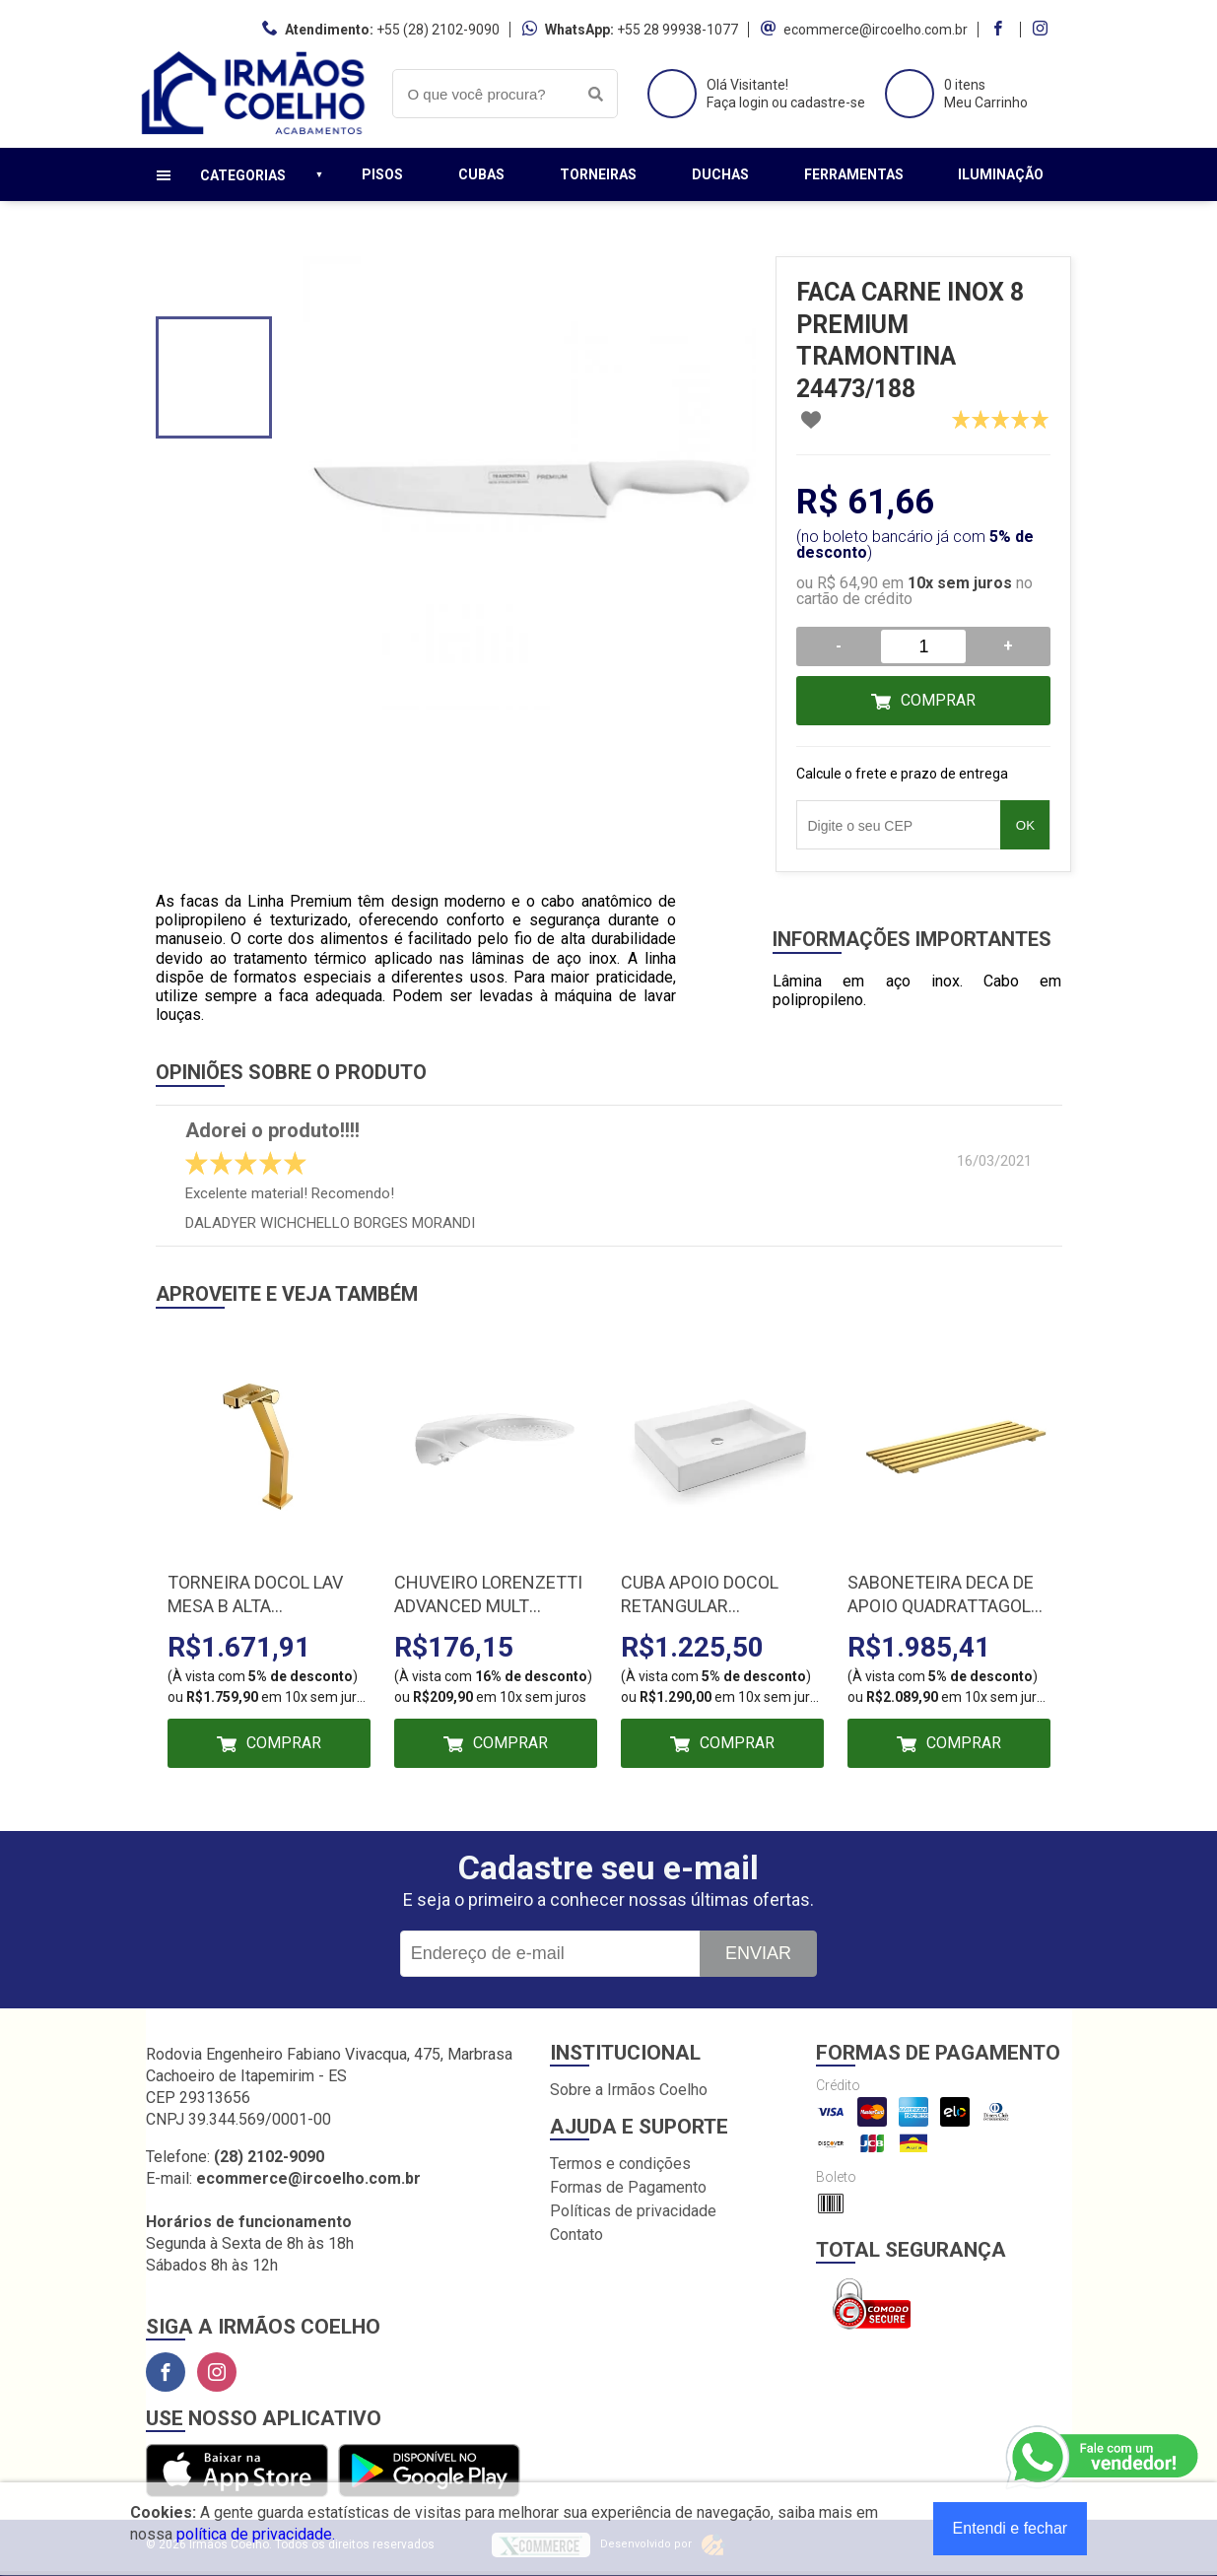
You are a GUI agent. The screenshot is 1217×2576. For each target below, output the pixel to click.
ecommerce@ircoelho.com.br (875, 29)
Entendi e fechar (1010, 2528)
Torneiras (598, 174)
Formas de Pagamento (628, 2187)
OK (1025, 825)
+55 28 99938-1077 (677, 29)
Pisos (382, 174)
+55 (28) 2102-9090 (438, 29)
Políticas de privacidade (633, 2211)
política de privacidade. (255, 2534)
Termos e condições (620, 2163)
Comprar (938, 700)
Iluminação (1001, 174)
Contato (576, 2234)
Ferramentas (854, 174)
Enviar (758, 1953)
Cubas (481, 174)
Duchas (720, 174)
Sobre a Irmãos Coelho (629, 2089)
